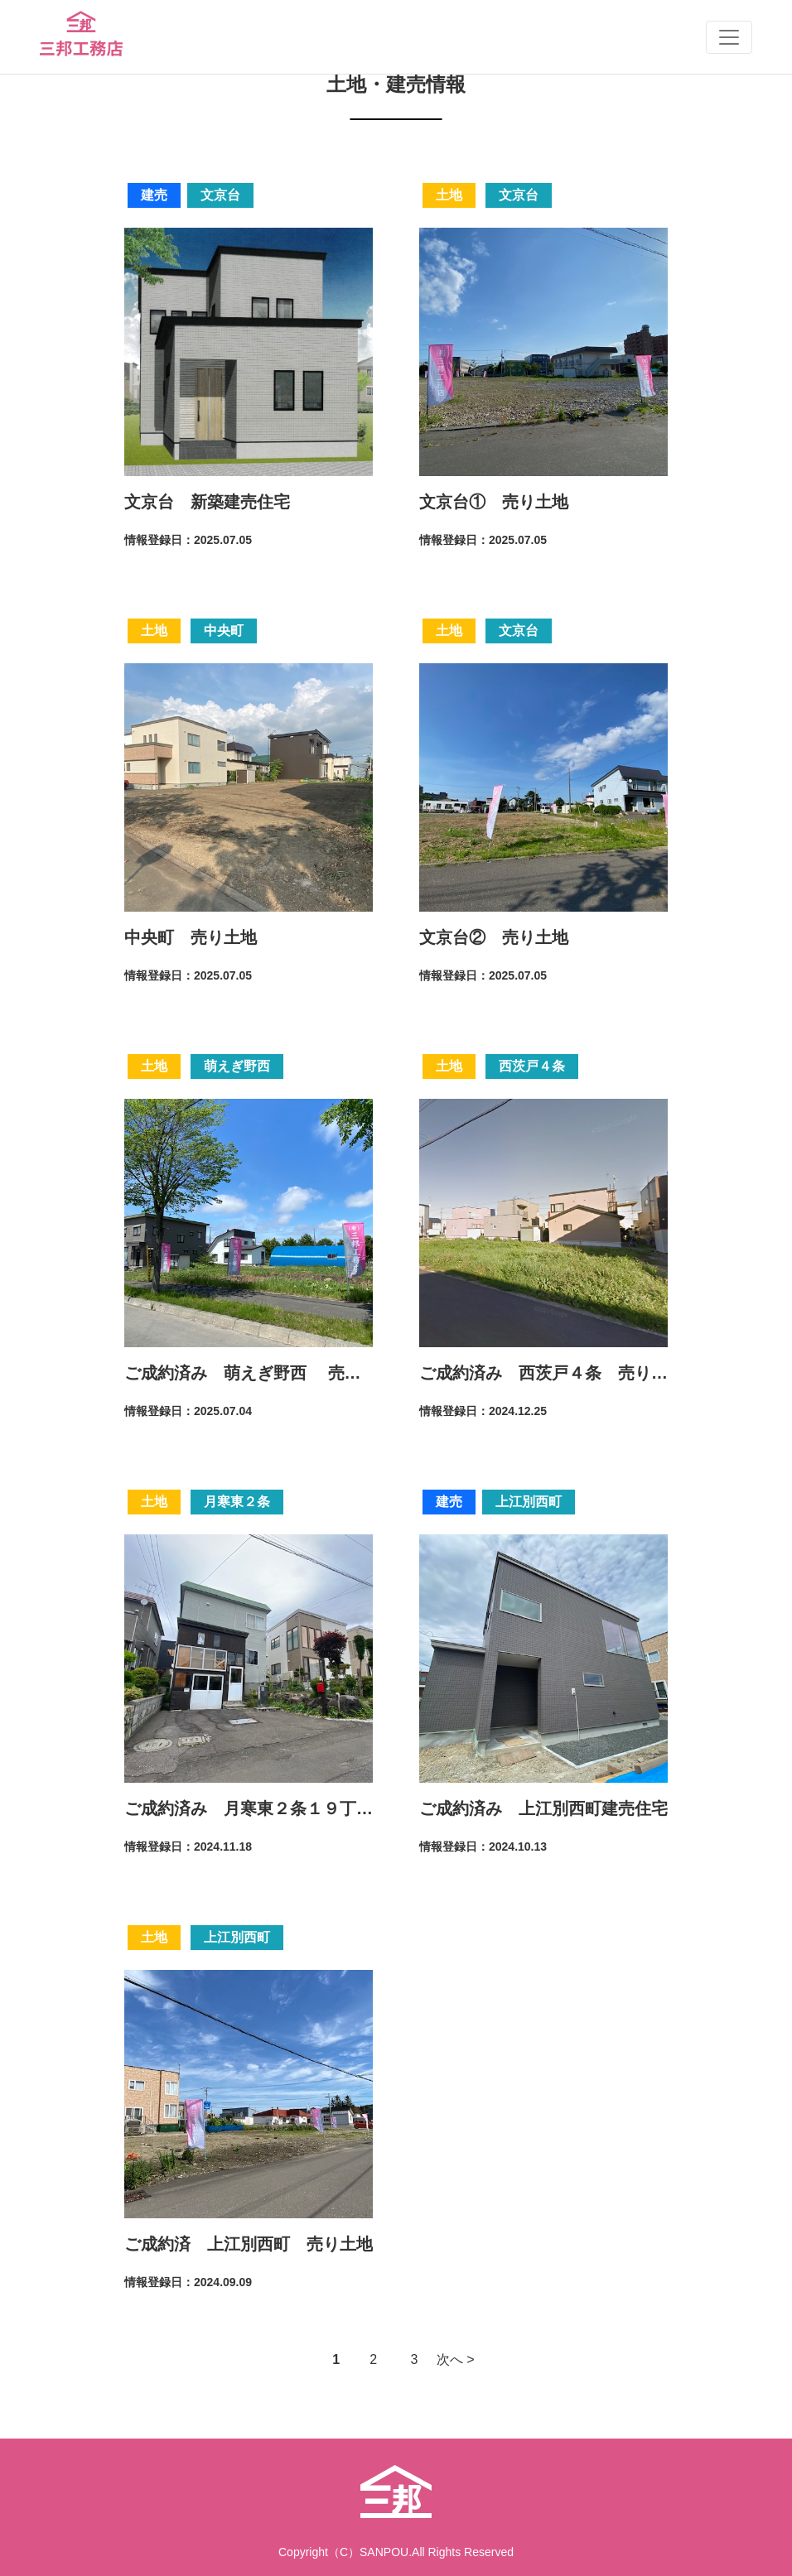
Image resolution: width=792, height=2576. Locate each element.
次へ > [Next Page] (456, 2359)
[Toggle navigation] (729, 37)
